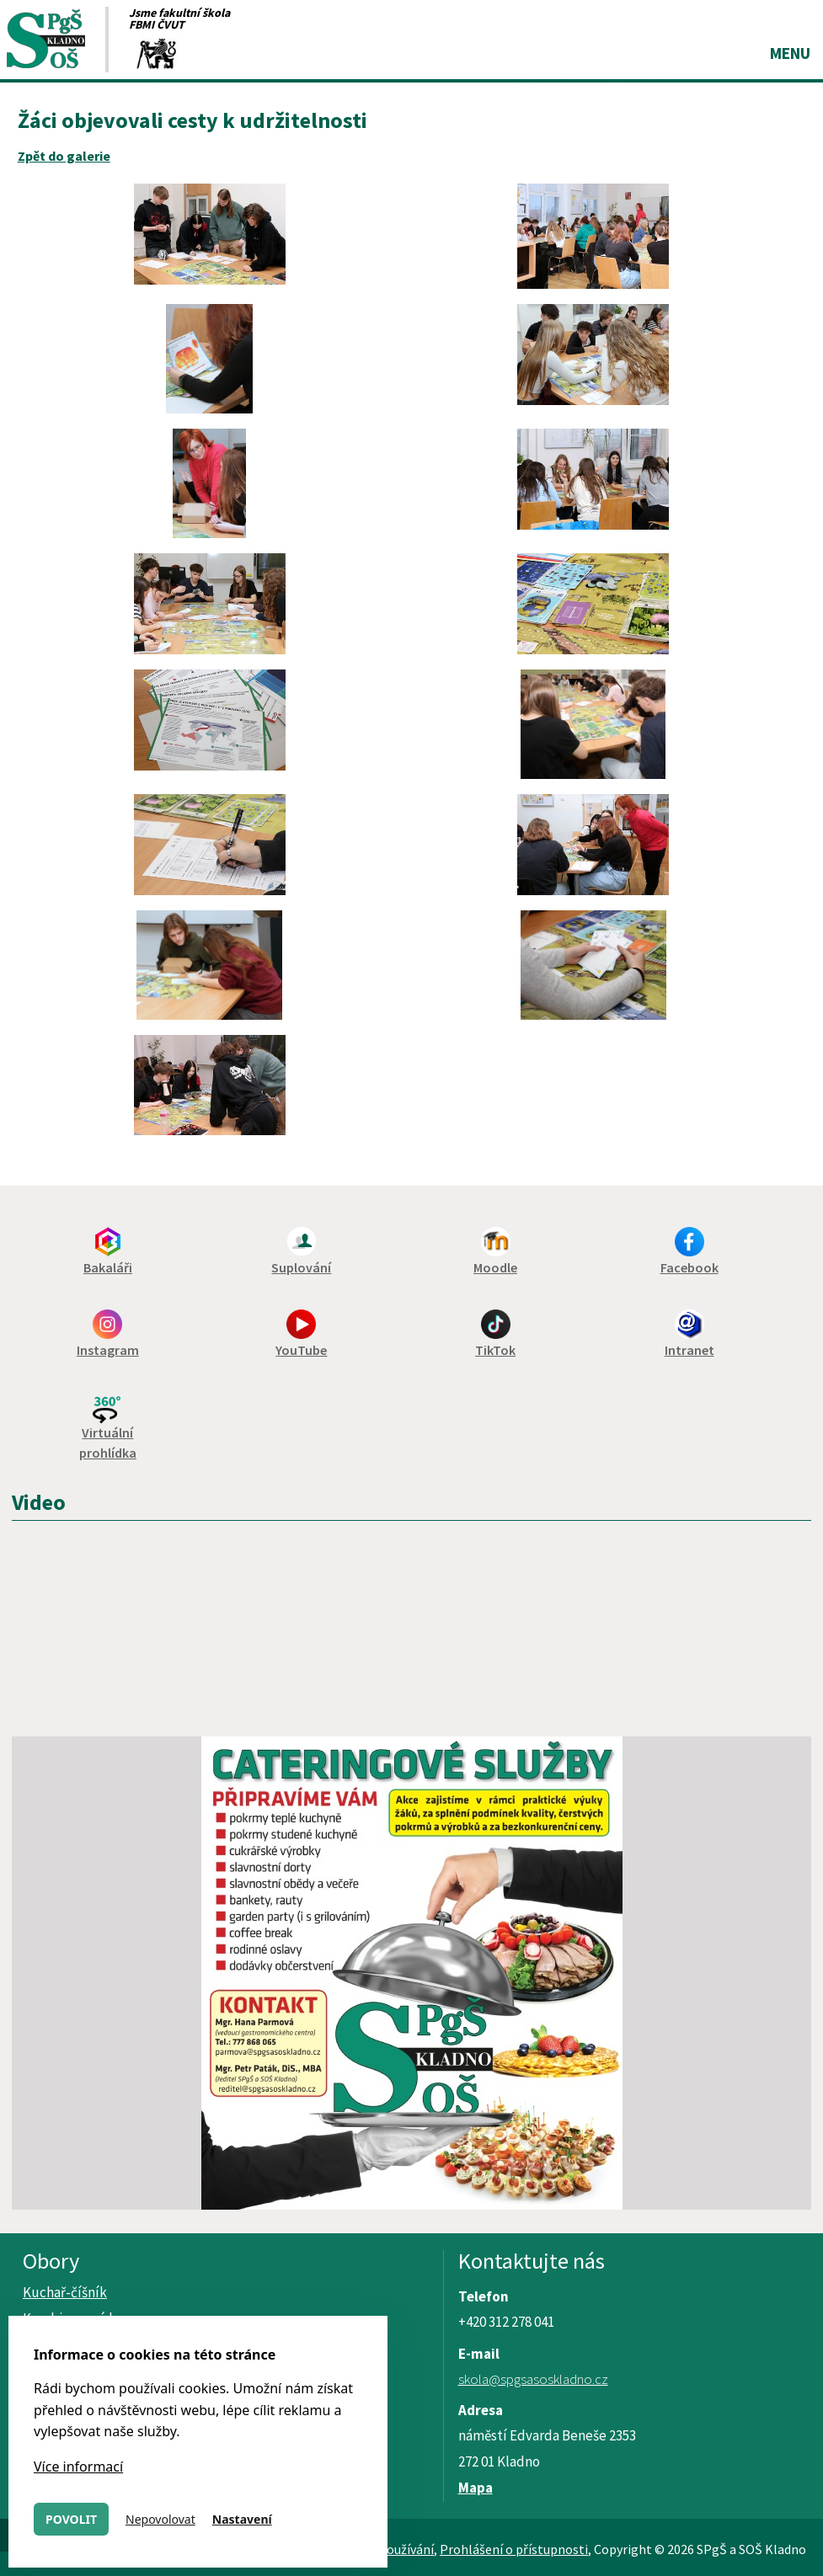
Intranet (689, 1349)
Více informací (78, 2466)
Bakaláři (107, 1267)
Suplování (301, 1267)
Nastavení (242, 2519)
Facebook (689, 1267)
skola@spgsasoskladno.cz (533, 2379)
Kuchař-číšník (65, 2292)
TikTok (495, 1349)
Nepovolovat (160, 2519)
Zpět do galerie (64, 155)
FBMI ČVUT (156, 24)
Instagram (108, 1349)
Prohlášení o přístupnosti (514, 2549)
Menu (790, 53)
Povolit (71, 2519)
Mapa (475, 2487)
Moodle (495, 1267)
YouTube (301, 1349)
